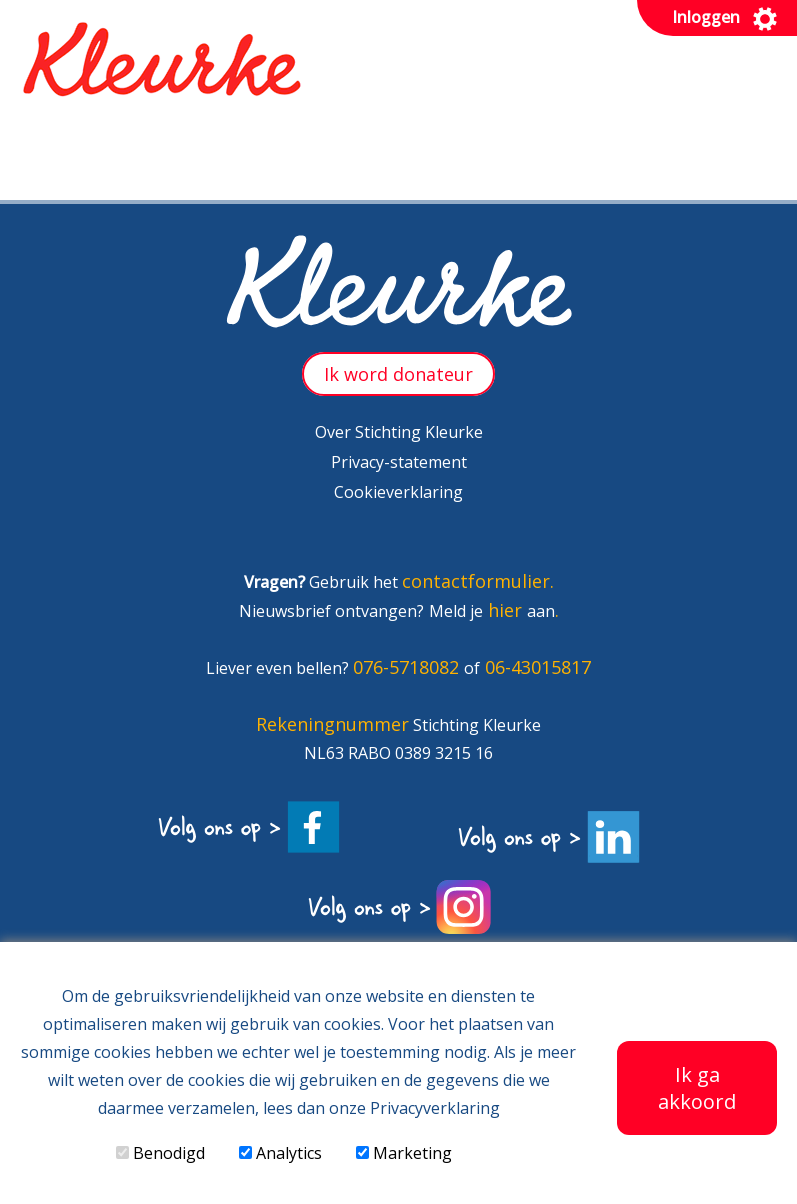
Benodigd (160, 1153)
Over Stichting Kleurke (399, 432)
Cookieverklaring (398, 492)
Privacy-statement (399, 462)
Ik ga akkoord (697, 1088)
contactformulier (476, 581)
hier (507, 610)
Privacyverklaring (435, 1108)
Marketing (404, 1153)
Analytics (280, 1153)
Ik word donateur (398, 374)
